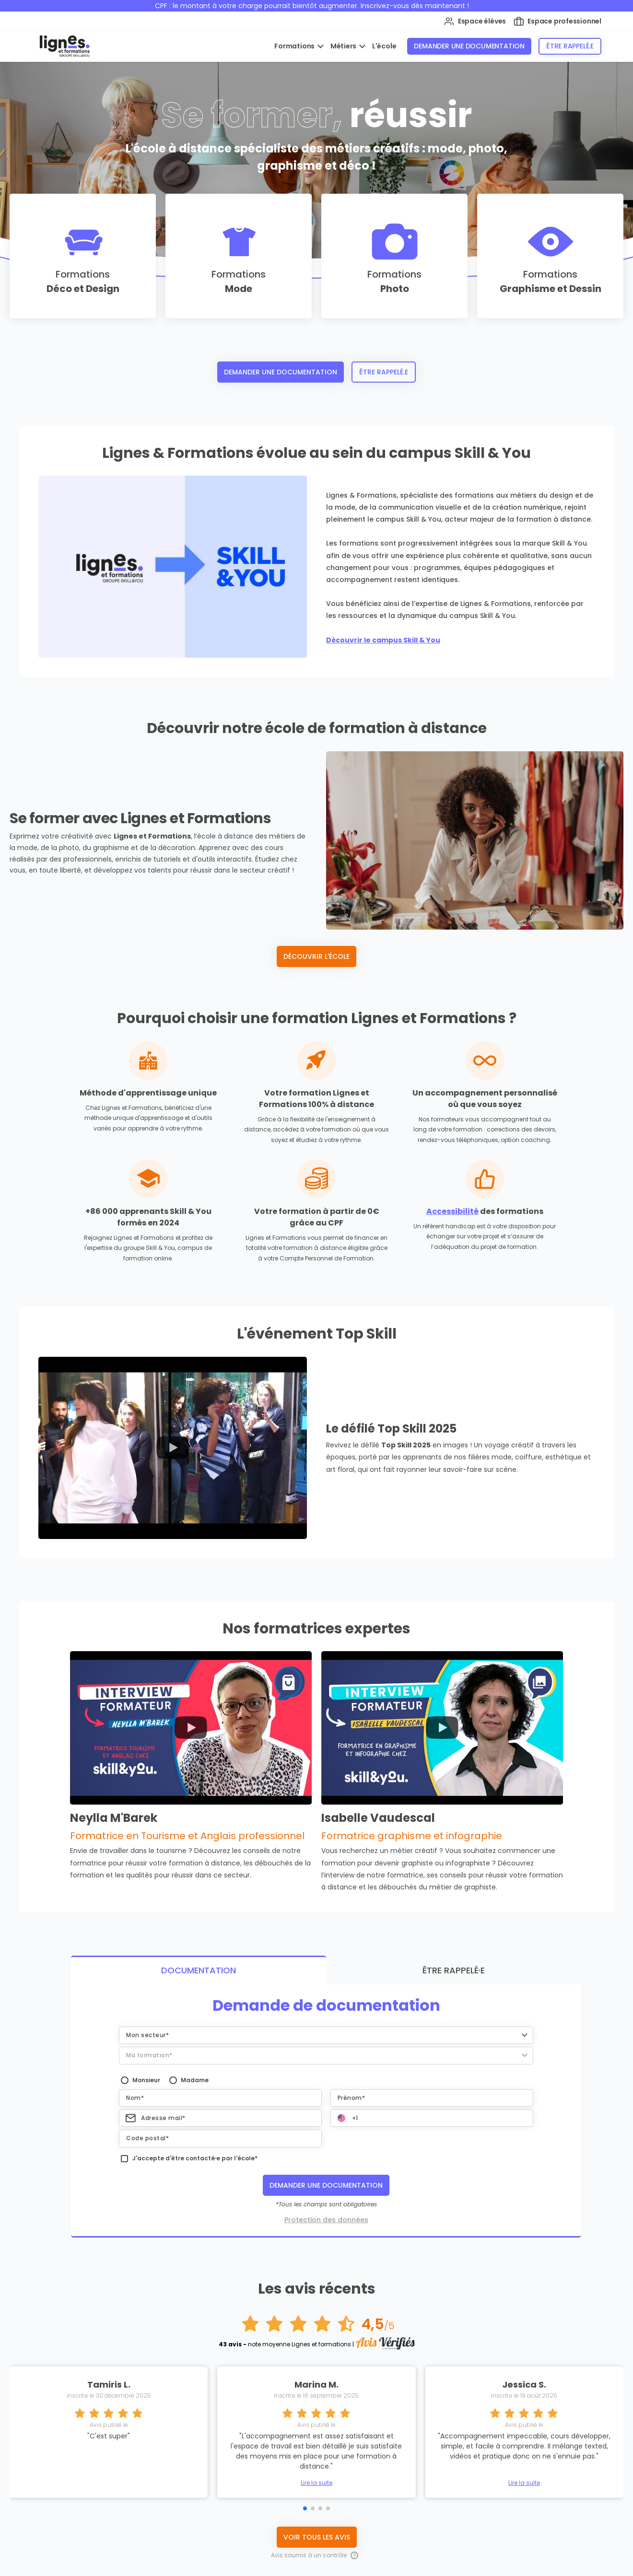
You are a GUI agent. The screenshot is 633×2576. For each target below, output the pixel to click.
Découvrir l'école (316, 956)
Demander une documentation (469, 46)
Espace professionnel (557, 21)
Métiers (344, 46)
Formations (295, 46)
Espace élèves (475, 21)
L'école (384, 46)
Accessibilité (452, 1211)
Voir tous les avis (316, 2532)
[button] (326, 2030)
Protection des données (326, 2215)
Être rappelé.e (570, 46)
